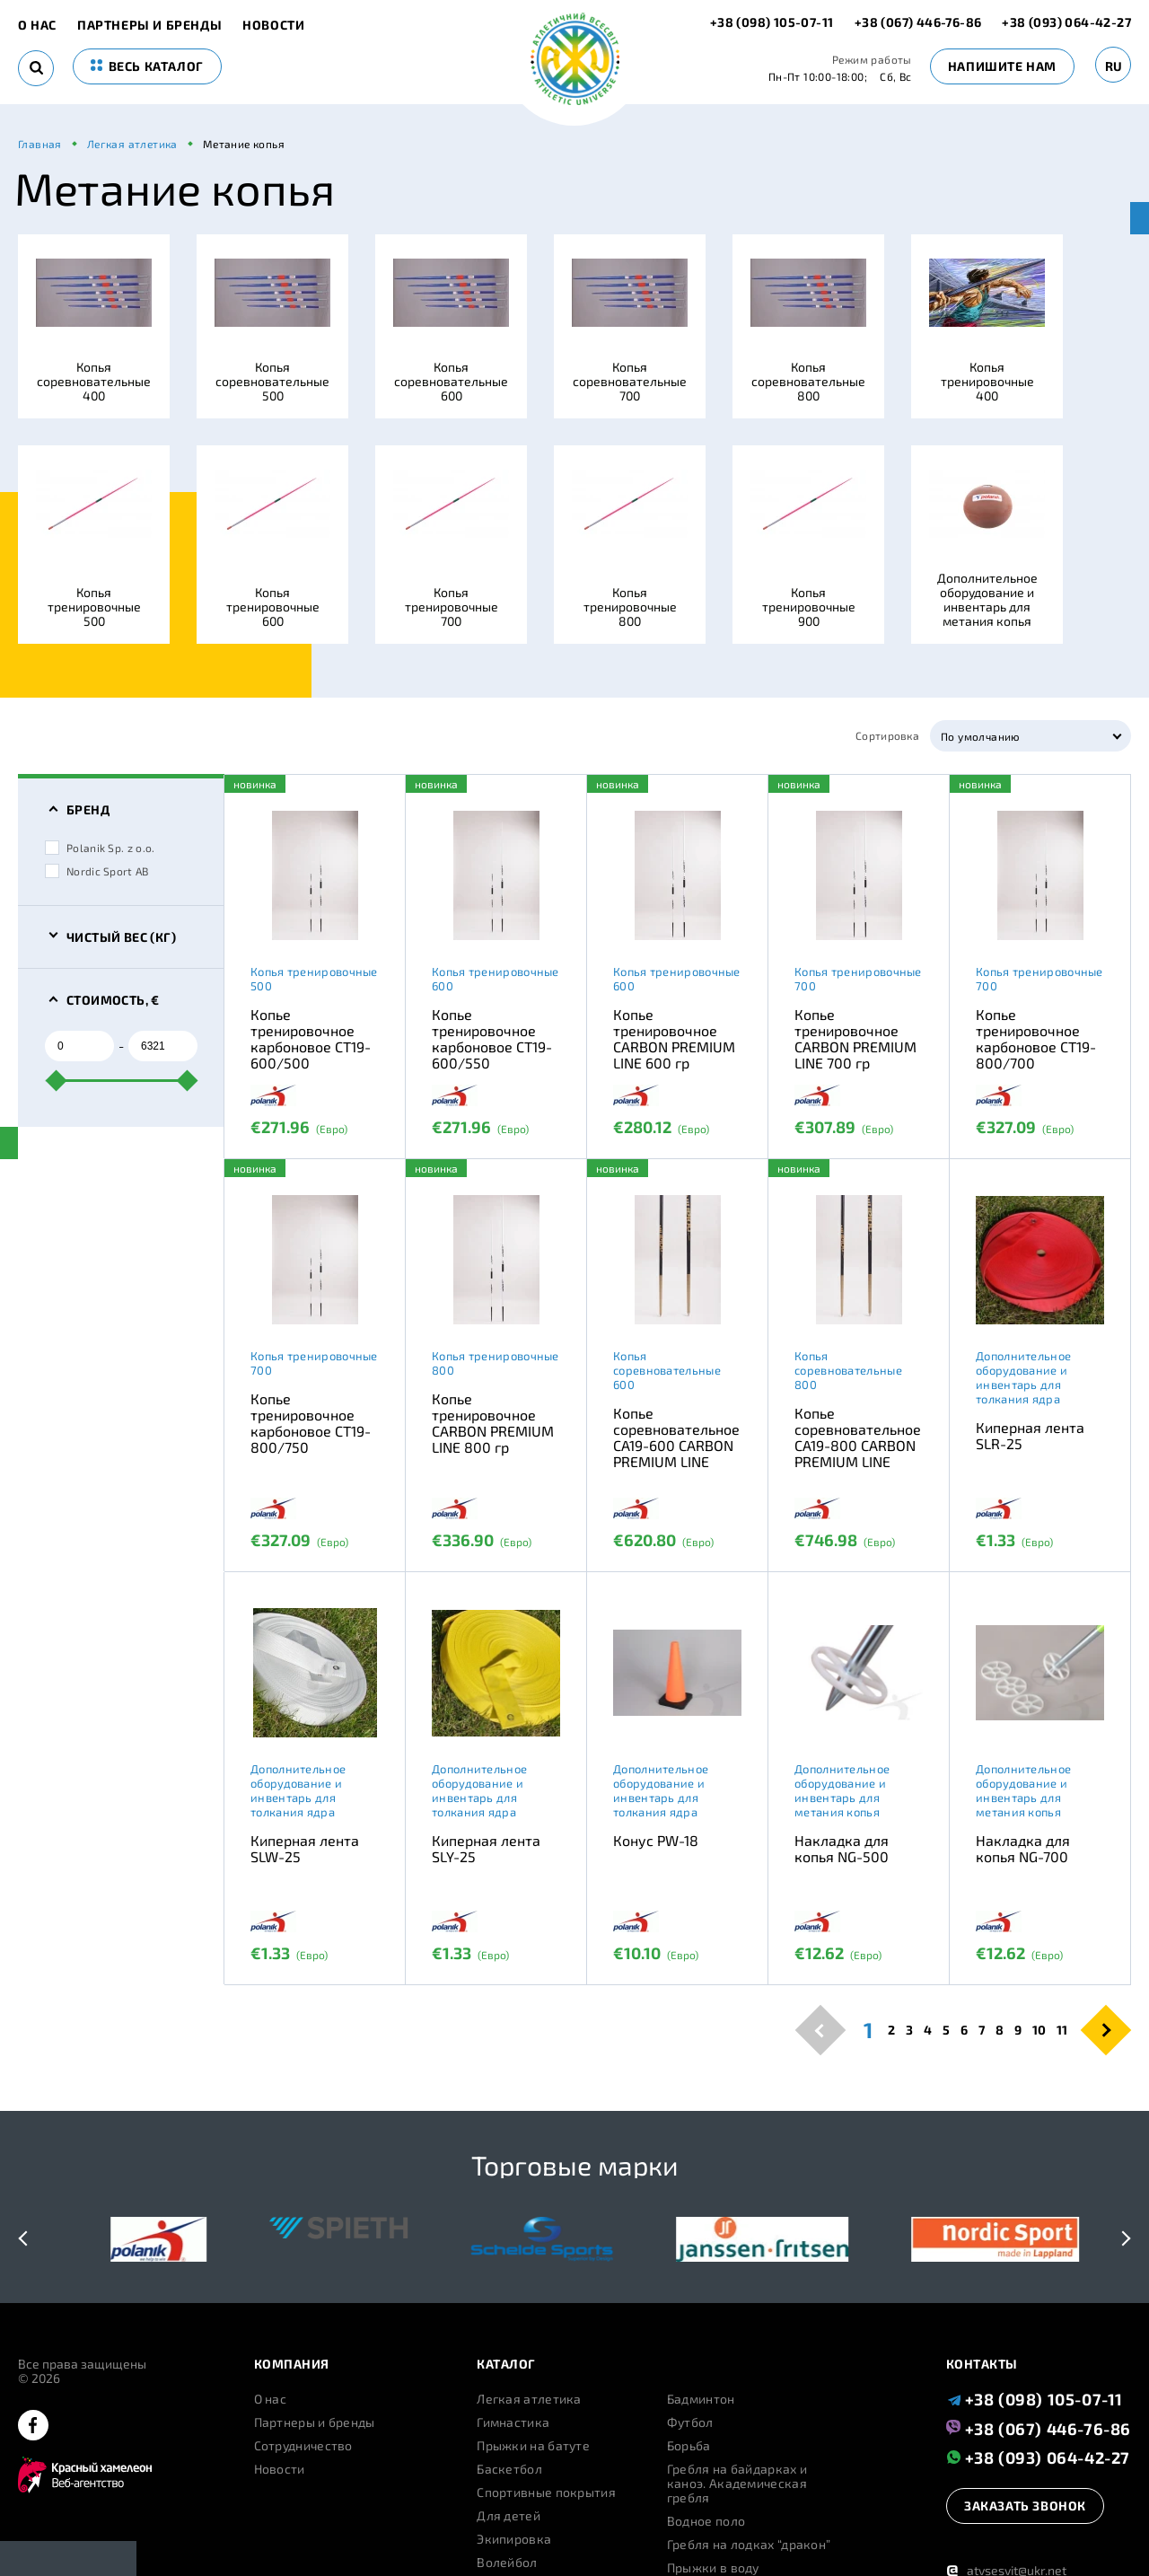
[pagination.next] (1106, 2029)
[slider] (56, 1080)
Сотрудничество (303, 2446)
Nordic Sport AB (97, 871)
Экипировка (514, 2539)
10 (1039, 2030)
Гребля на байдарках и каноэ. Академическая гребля (737, 2483)
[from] (79, 1046)
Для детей (508, 2516)
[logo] (575, 61)
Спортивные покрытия (546, 2492)
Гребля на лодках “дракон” (749, 2544)
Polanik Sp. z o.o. (99, 847)
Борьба (689, 2446)
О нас (37, 25)
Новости (273, 25)
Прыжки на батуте (533, 2446)
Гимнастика (513, 2422)
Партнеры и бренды (149, 25)
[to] (162, 1046)
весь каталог (147, 66)
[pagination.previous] (820, 2029)
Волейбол (507, 2562)
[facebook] (33, 2426)
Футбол (690, 2422)
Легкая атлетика (529, 2399)
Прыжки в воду (713, 2568)
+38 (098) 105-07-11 (773, 22)
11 (1062, 2030)
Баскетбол (509, 2469)
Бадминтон (701, 2399)
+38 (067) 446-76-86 (918, 22)
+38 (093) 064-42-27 (1066, 22)
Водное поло (706, 2521)
